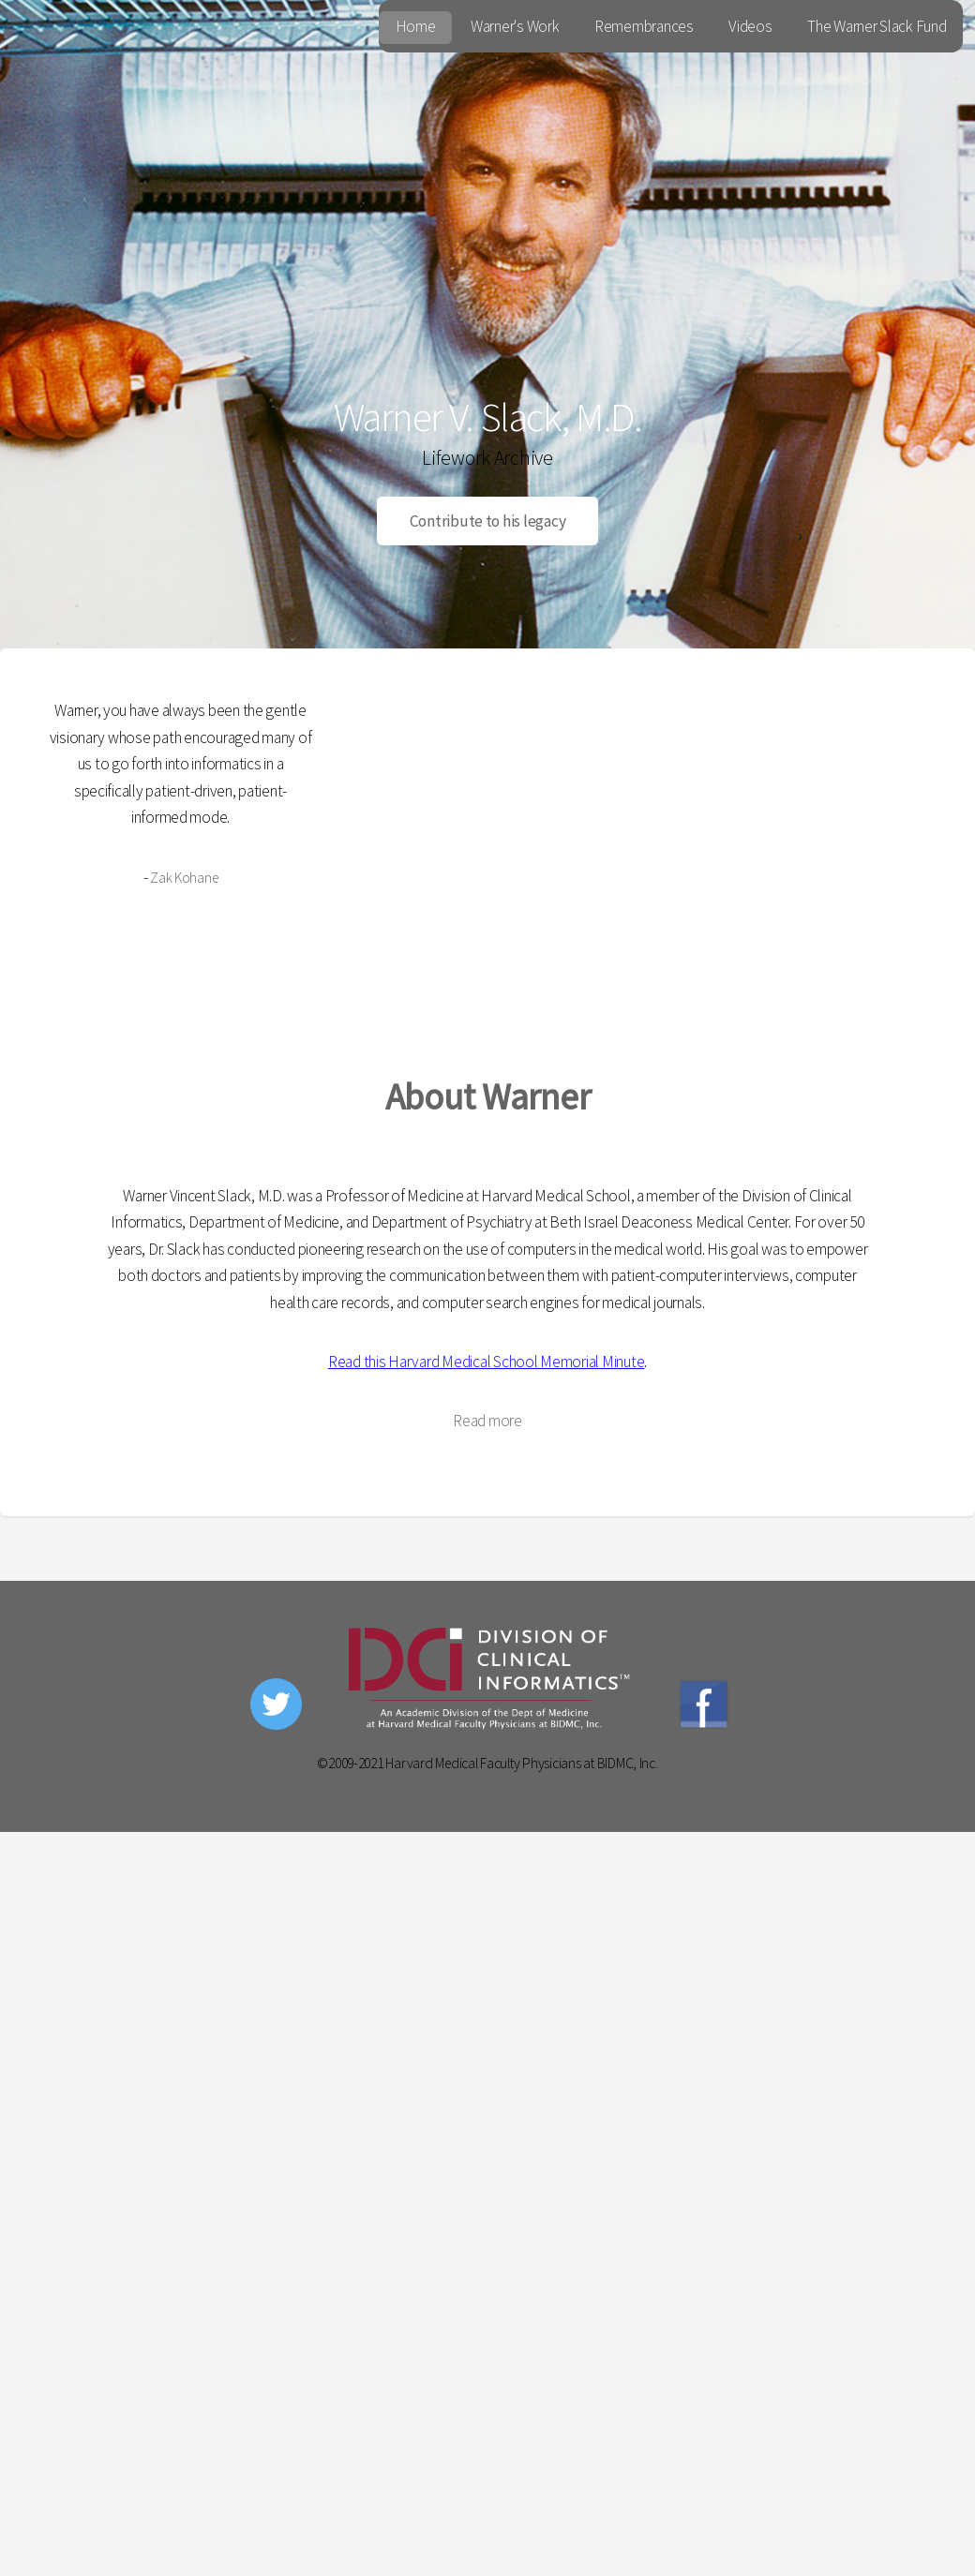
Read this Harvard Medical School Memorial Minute (486, 1361)
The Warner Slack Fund (877, 26)
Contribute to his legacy (488, 521)
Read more (487, 1420)
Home (416, 26)
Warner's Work (515, 26)
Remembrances (644, 26)
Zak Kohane (184, 877)
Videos (750, 26)
